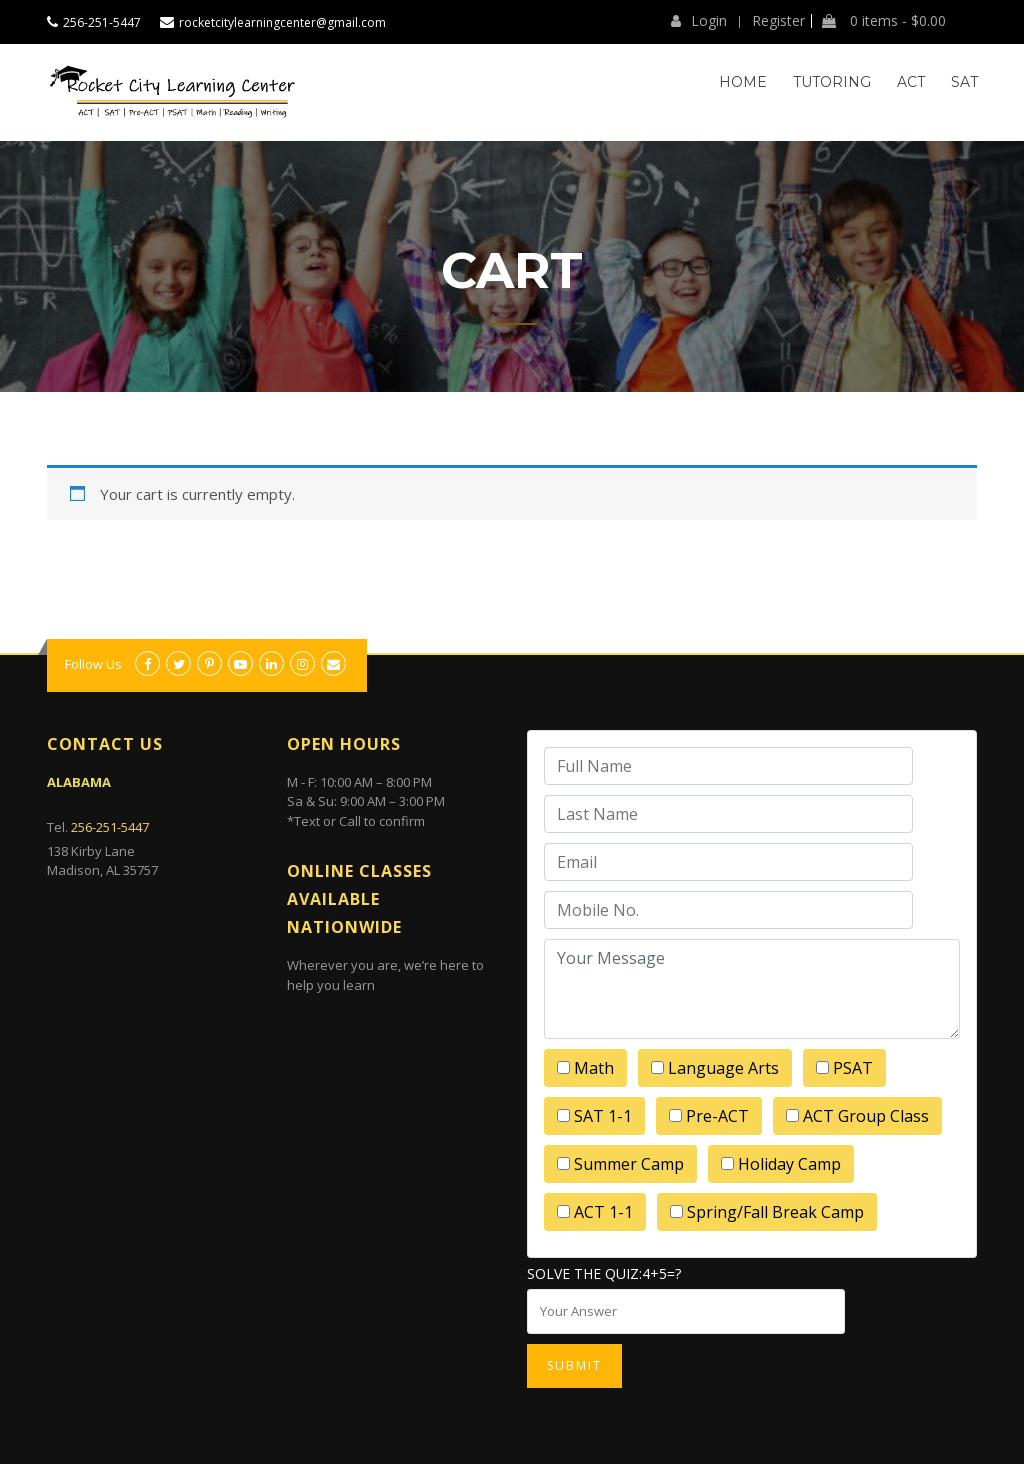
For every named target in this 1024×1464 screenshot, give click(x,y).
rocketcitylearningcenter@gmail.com (282, 22)
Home (743, 82)
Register (778, 21)
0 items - (884, 21)
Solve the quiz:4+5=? (604, 1273)
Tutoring (832, 82)
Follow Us (93, 664)
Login (699, 21)
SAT (964, 82)
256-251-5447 (102, 22)
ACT (911, 82)
